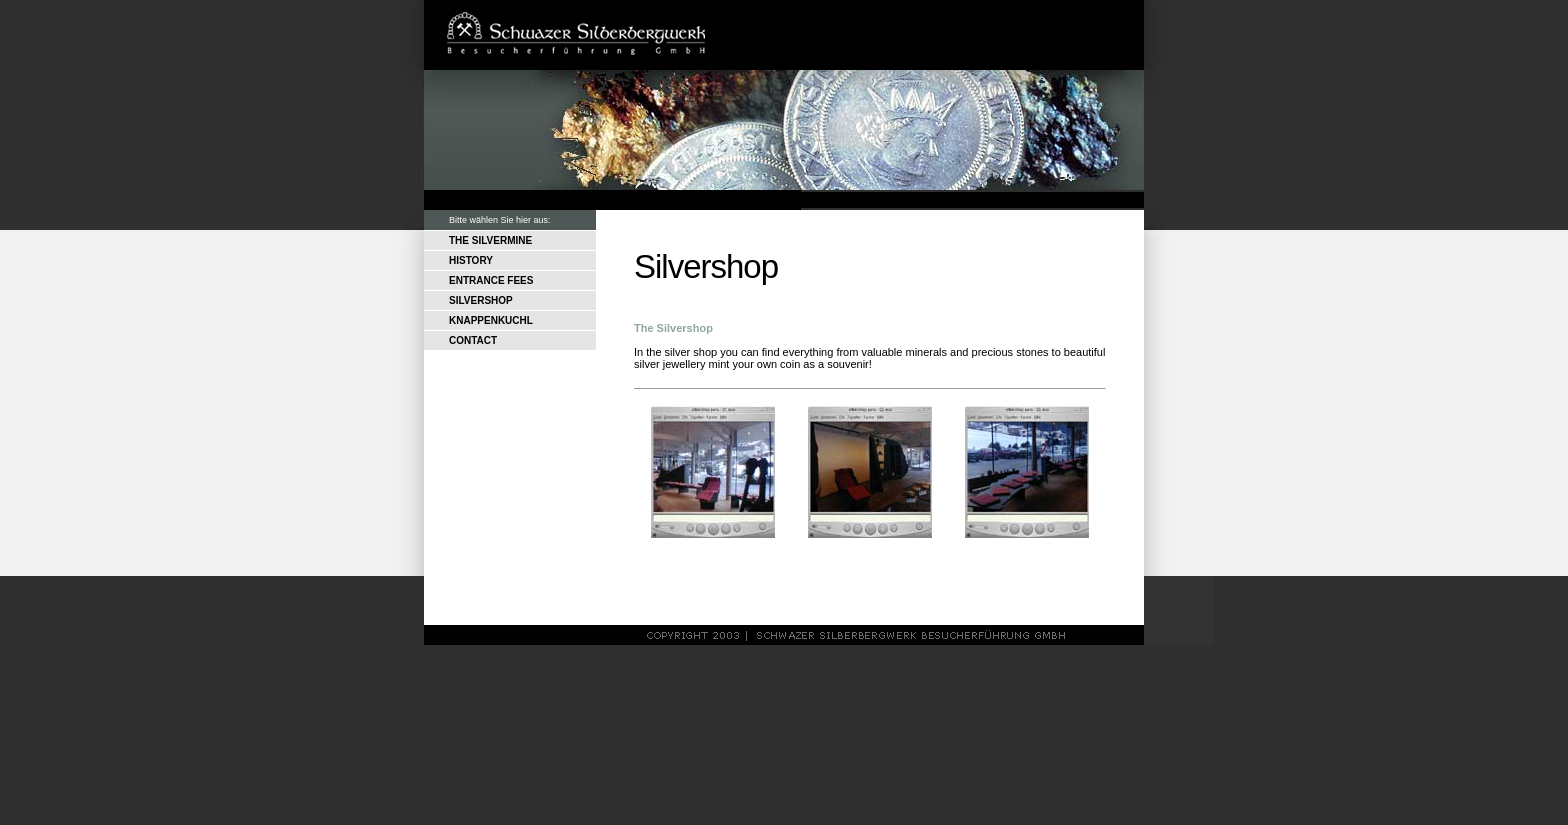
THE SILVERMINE (490, 240)
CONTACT (473, 340)
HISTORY (471, 260)
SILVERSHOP (481, 300)
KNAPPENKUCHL (491, 320)
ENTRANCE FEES (491, 280)
